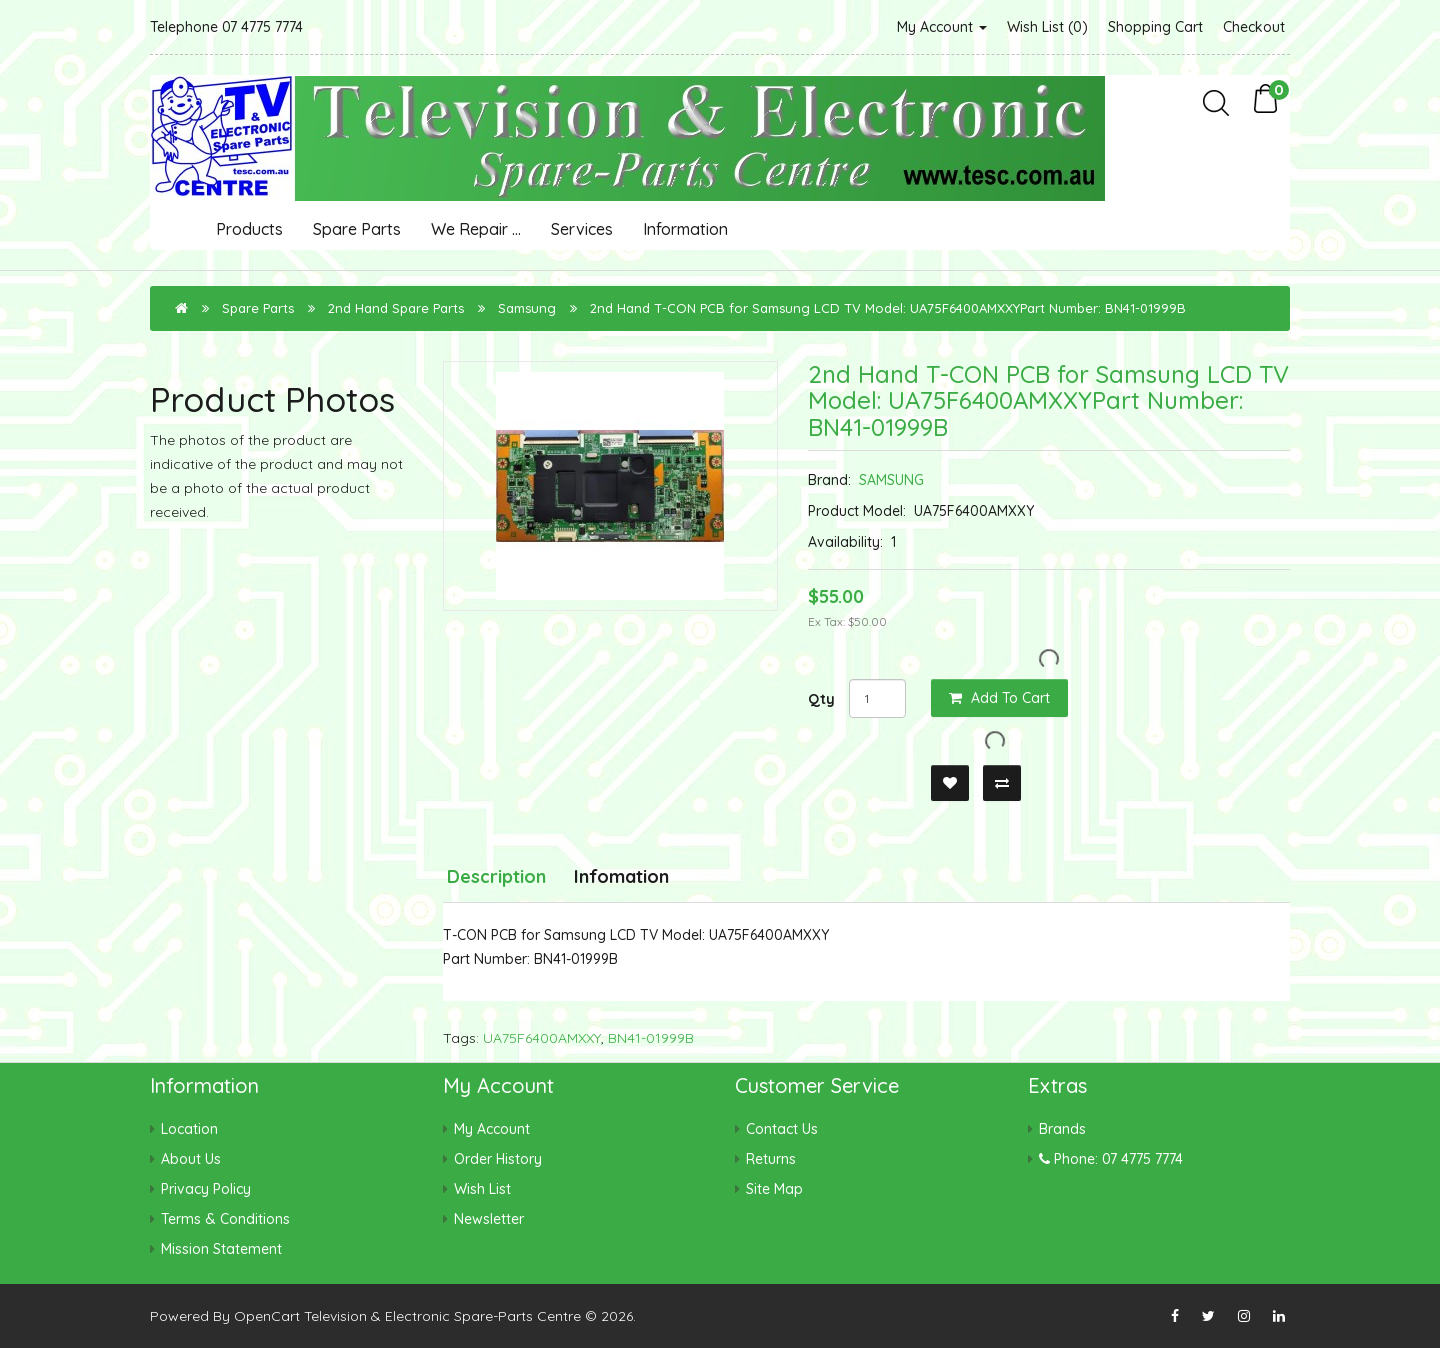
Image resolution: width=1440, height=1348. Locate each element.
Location (189, 1129)
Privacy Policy (206, 1189)
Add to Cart (999, 698)
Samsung (527, 308)
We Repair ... (476, 229)
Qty (821, 699)
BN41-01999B (651, 1038)
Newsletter (489, 1219)
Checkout (1254, 27)
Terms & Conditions (225, 1219)
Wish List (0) (1047, 27)
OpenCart (267, 1316)
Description (496, 876)
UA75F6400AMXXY (542, 1038)
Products (249, 229)
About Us (191, 1159)
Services (582, 229)
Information (685, 229)
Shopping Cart (1155, 27)
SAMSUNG (891, 480)
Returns (771, 1159)
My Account (942, 27)
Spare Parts (357, 229)
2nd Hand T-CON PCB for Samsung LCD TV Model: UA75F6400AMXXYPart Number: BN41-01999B (888, 308)
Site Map (774, 1189)
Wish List (482, 1189)
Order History (498, 1159)
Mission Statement (221, 1249)
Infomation (621, 876)
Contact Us (782, 1129)
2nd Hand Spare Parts (396, 308)
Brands (1062, 1129)
